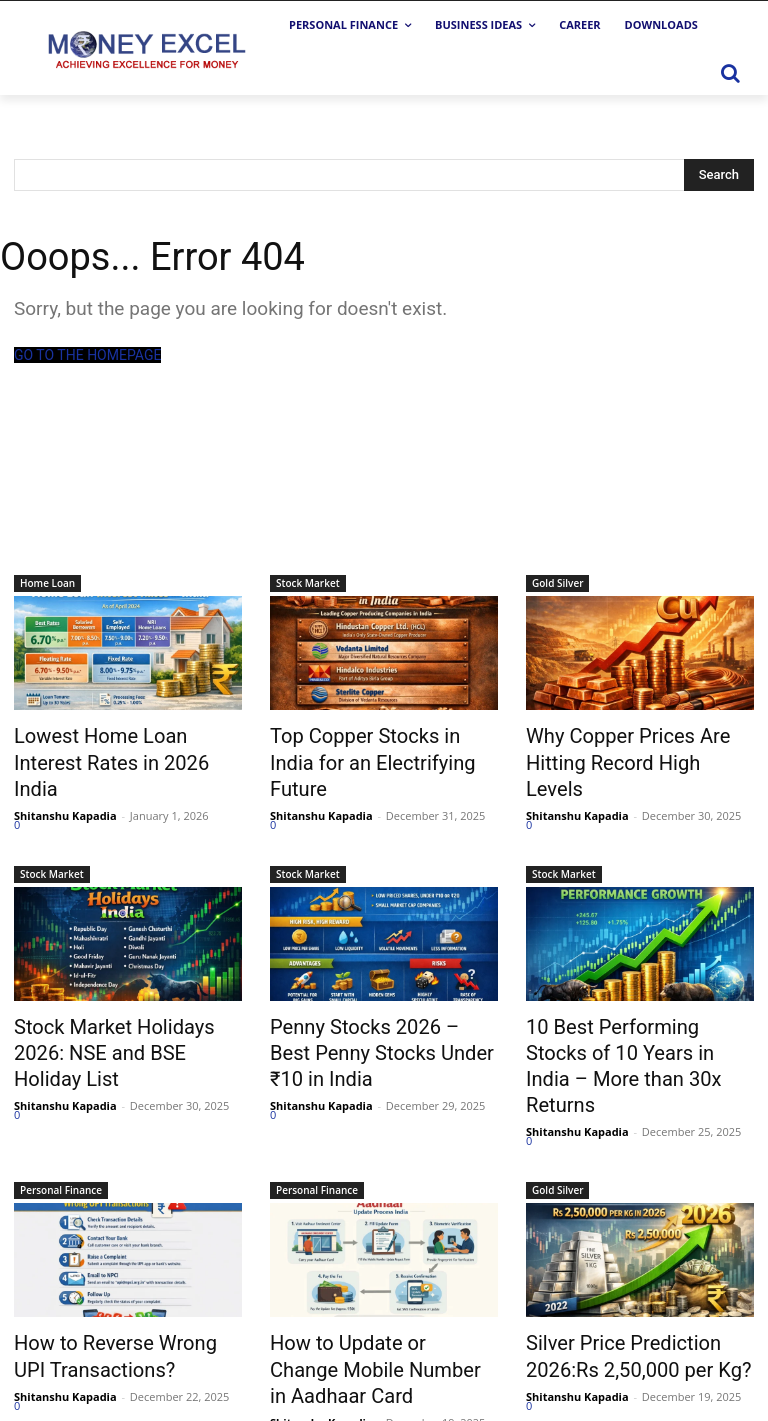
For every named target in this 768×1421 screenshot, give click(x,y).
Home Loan (47, 583)
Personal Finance (61, 1118)
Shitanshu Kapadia (65, 781)
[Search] (719, 175)
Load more (54, 1362)
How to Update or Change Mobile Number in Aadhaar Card (371, 1291)
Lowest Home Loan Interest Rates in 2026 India (118, 745)
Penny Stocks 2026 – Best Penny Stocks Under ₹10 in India (370, 1013)
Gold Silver (557, 583)
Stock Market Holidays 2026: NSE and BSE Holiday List (122, 1002)
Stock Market (308, 583)
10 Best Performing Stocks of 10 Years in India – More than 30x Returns (637, 1013)
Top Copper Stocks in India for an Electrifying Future (384, 745)
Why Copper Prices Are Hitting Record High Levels (639, 745)
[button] (730, 73)
